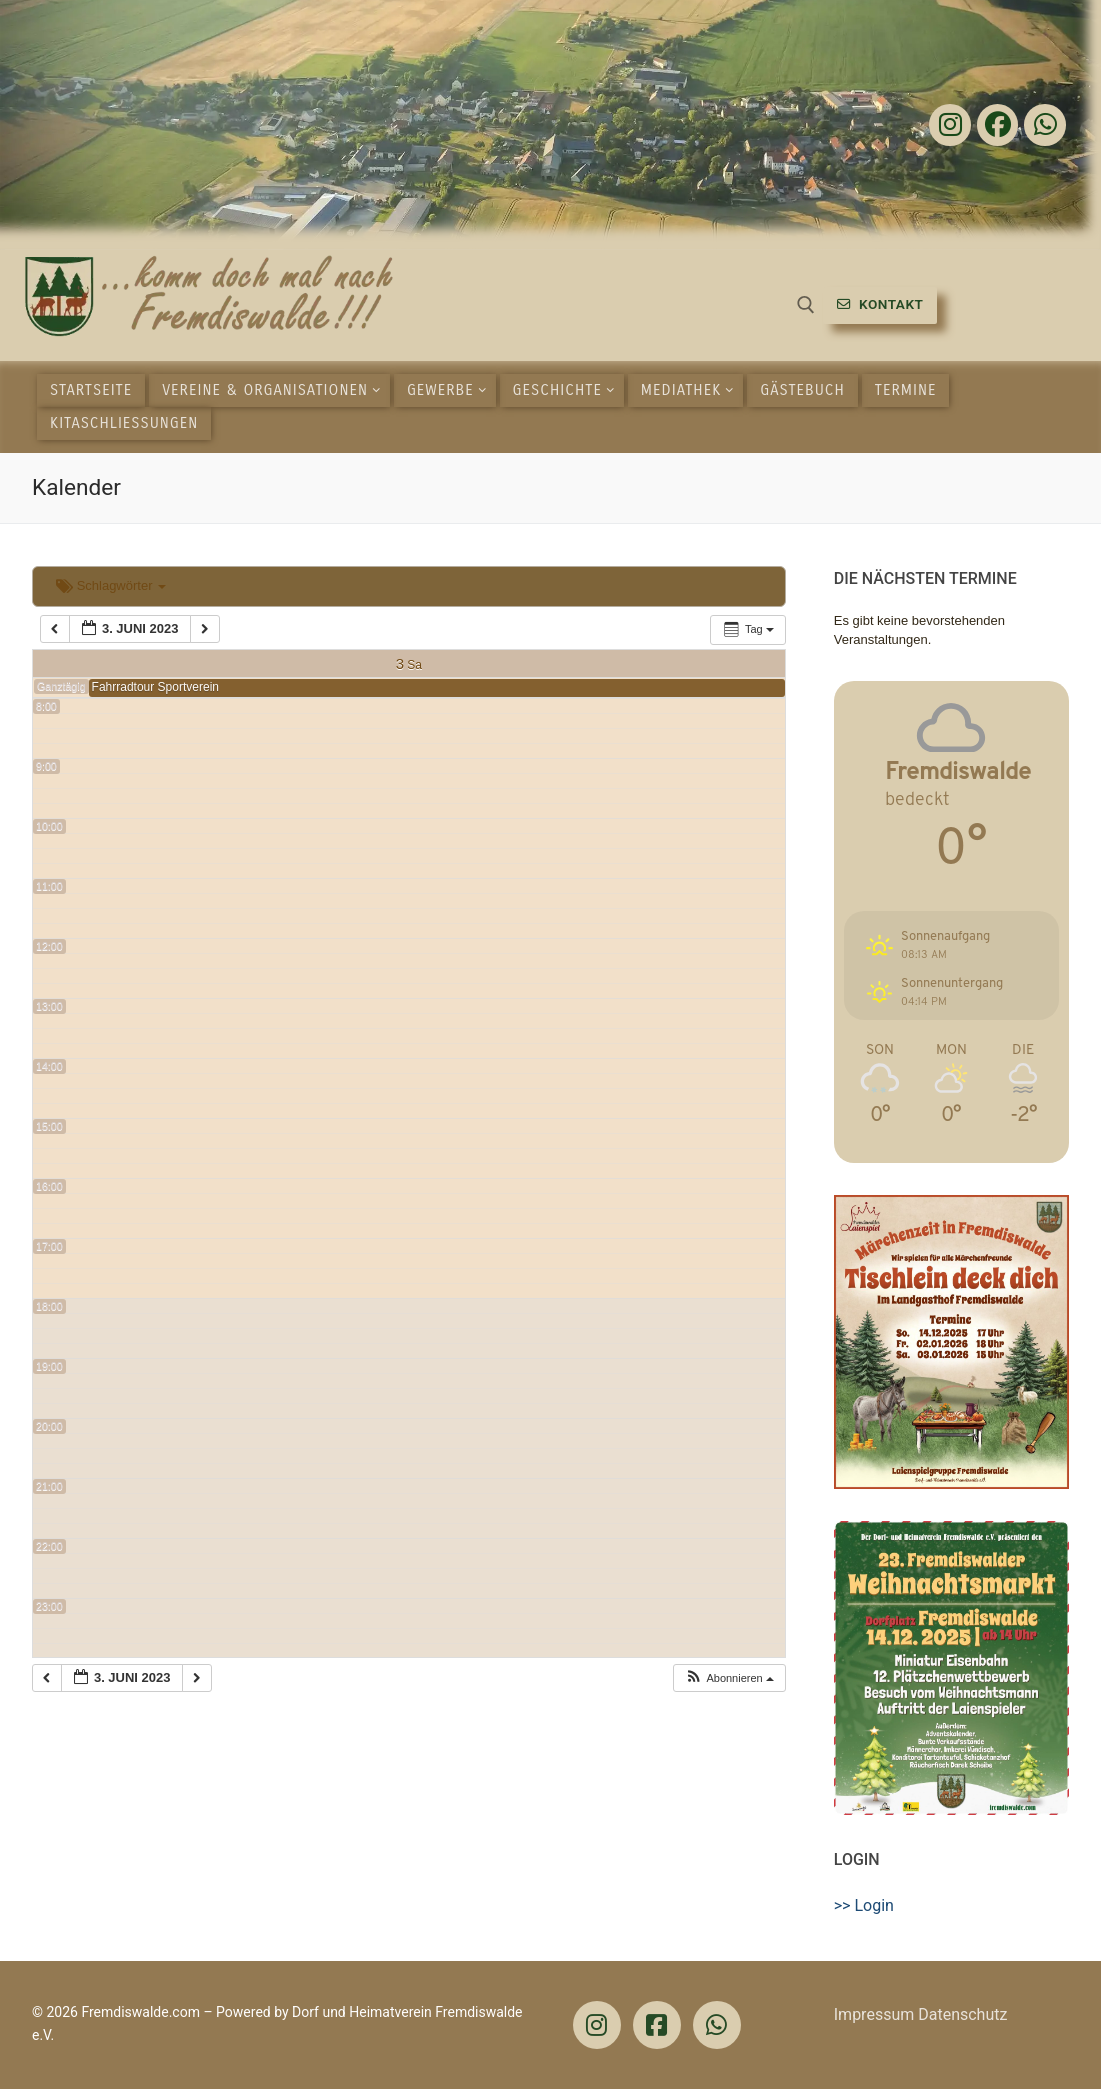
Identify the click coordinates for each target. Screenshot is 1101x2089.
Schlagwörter (111, 585)
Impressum (874, 2014)
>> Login (864, 1905)
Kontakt (880, 304)
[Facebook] (998, 125)
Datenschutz (962, 2014)
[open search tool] (806, 305)
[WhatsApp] (717, 2025)
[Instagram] (950, 125)
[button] (729, 1678)
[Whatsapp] (1045, 125)
